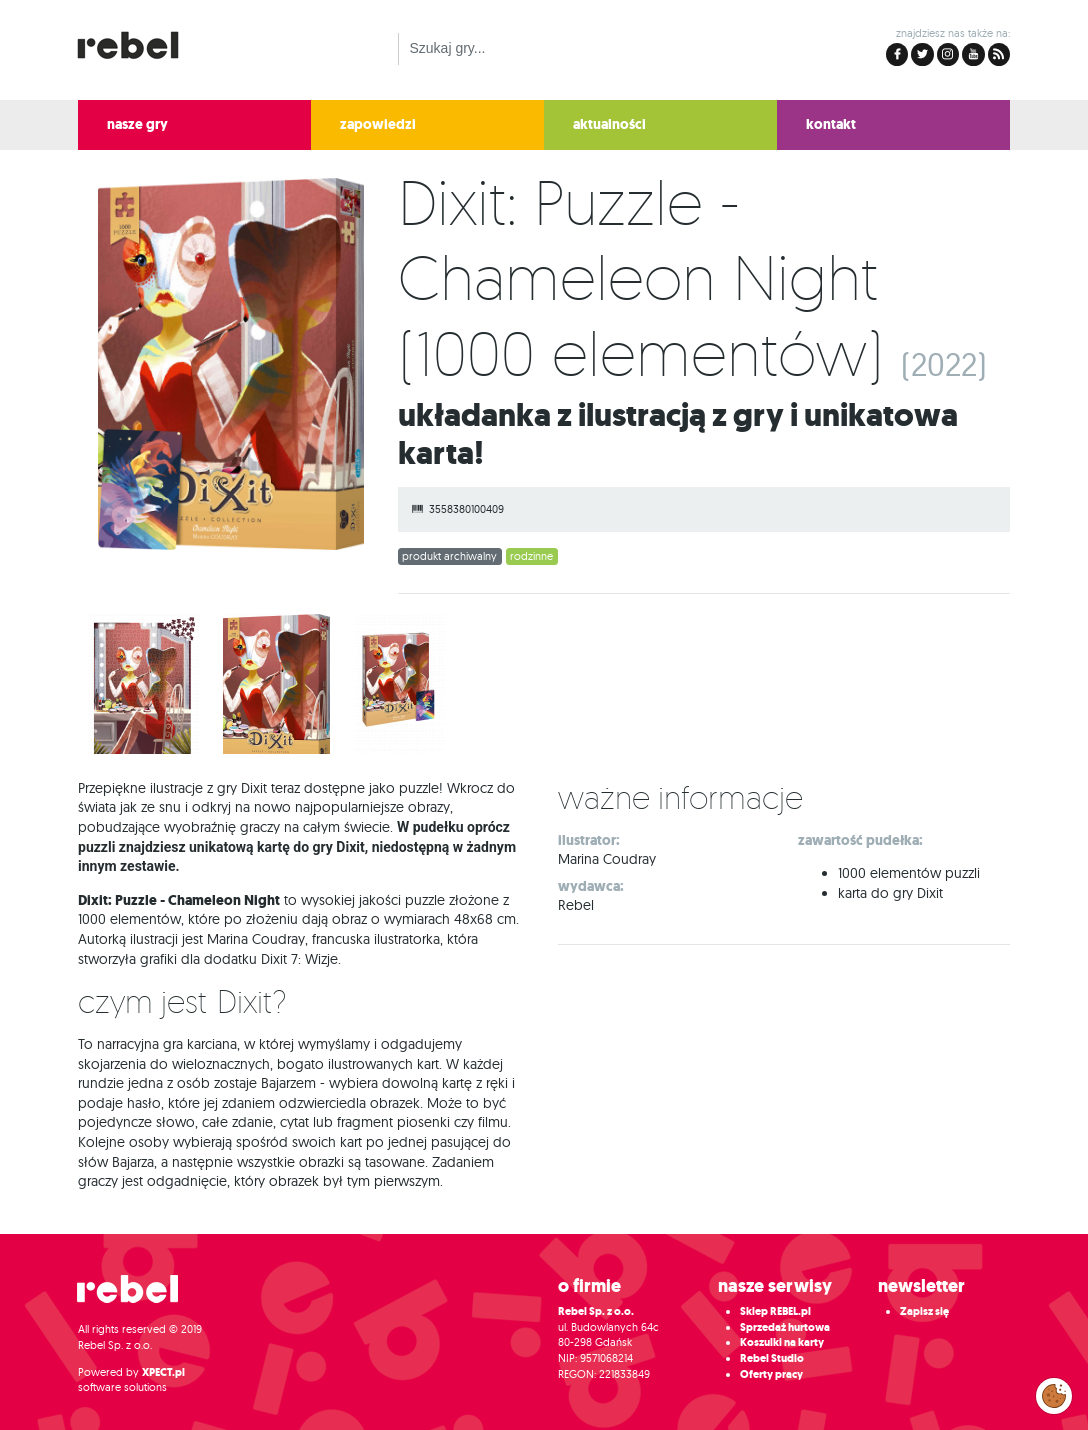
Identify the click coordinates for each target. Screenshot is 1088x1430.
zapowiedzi (378, 124)
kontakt (831, 124)
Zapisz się (924, 1311)
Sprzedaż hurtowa (785, 1327)
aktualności (609, 124)
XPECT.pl (163, 1372)
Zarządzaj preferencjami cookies (1054, 1392)
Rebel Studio (772, 1358)
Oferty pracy (771, 1374)
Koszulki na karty (782, 1342)
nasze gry (137, 124)
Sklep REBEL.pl (775, 1311)
